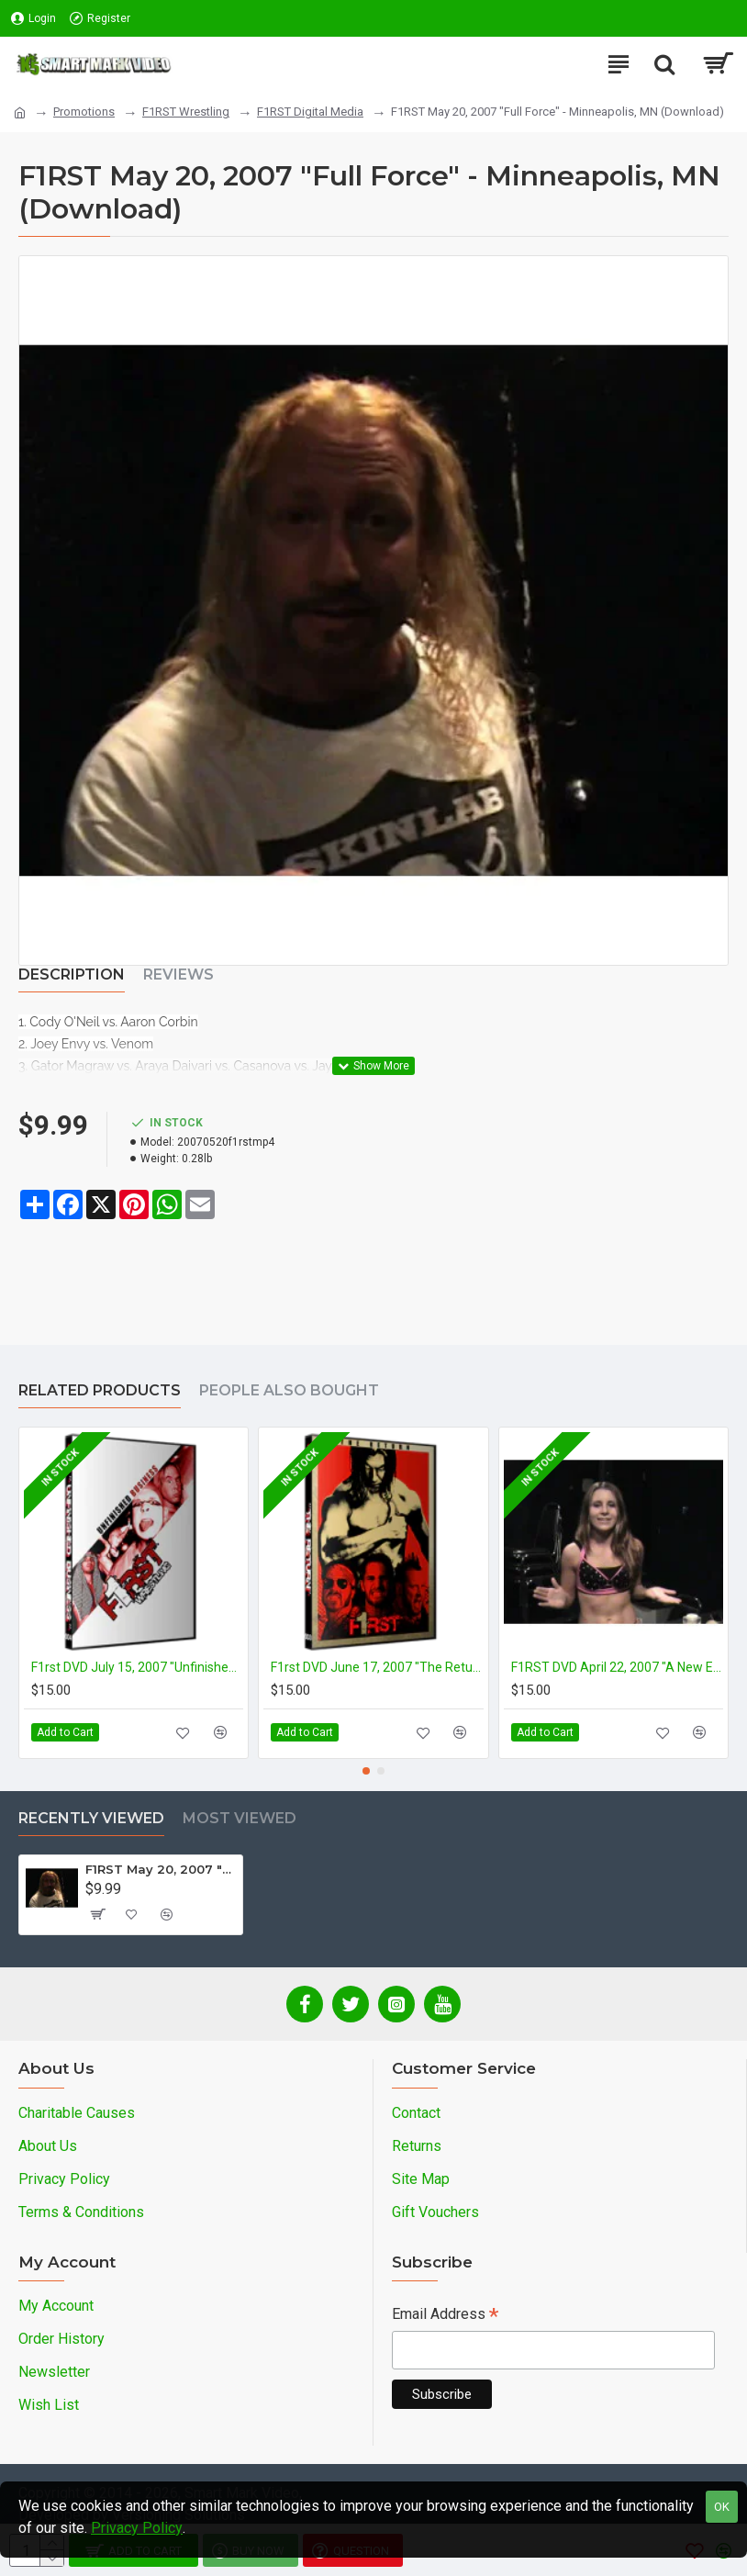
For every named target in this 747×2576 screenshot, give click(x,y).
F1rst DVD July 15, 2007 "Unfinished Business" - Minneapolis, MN (137, 1667)
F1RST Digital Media (310, 111)
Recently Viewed (91, 1818)
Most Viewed (239, 1818)
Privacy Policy (137, 2528)
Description (71, 974)
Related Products (99, 1390)
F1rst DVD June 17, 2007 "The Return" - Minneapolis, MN (377, 1667)
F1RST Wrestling (185, 111)
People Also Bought (289, 1390)
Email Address (445, 2315)
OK (722, 2507)
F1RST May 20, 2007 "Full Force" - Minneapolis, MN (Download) (160, 1869)
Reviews (178, 974)
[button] (366, 1771)
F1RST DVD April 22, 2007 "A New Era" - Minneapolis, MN (617, 1667)
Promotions (84, 111)
